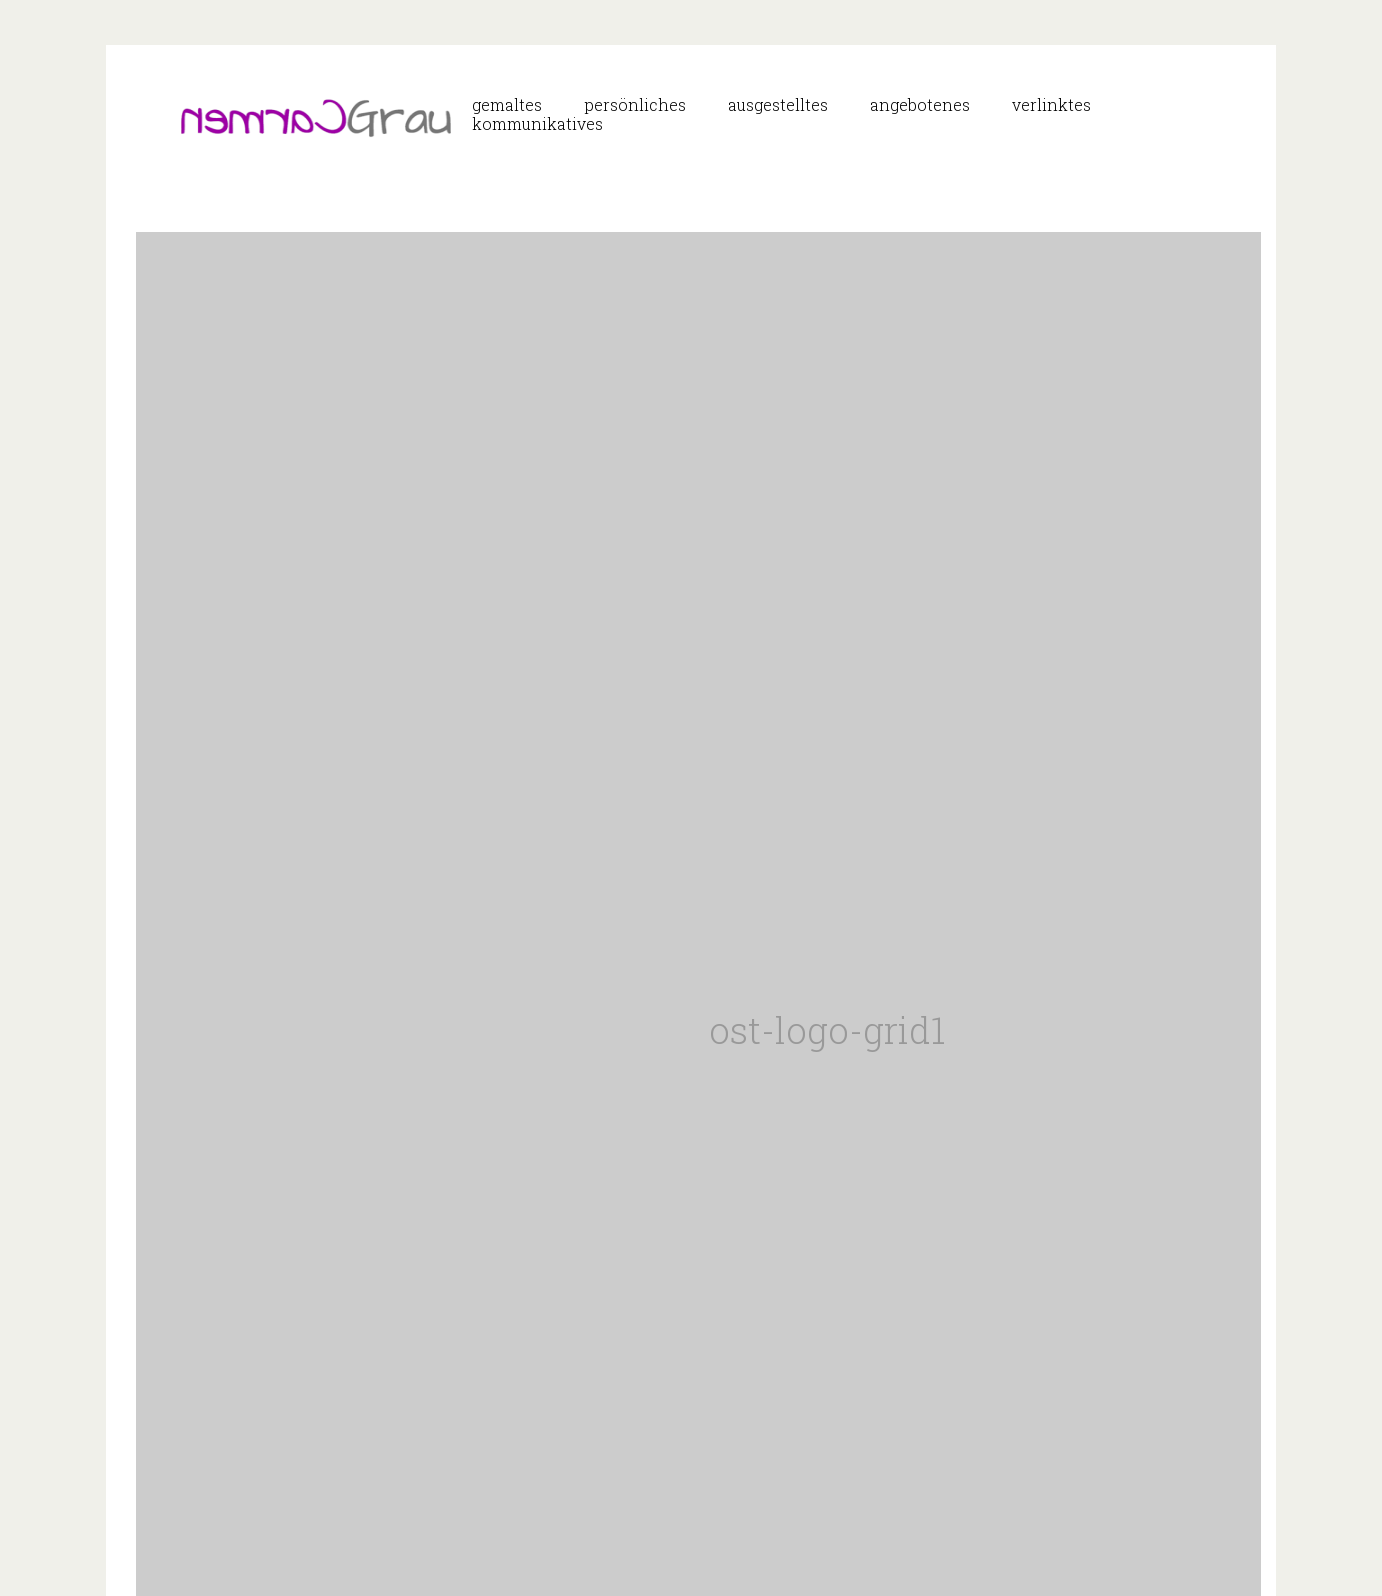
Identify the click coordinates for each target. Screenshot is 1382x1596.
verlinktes (1051, 104)
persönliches (635, 104)
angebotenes (920, 104)
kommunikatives (537, 123)
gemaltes (507, 104)
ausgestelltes (778, 104)
